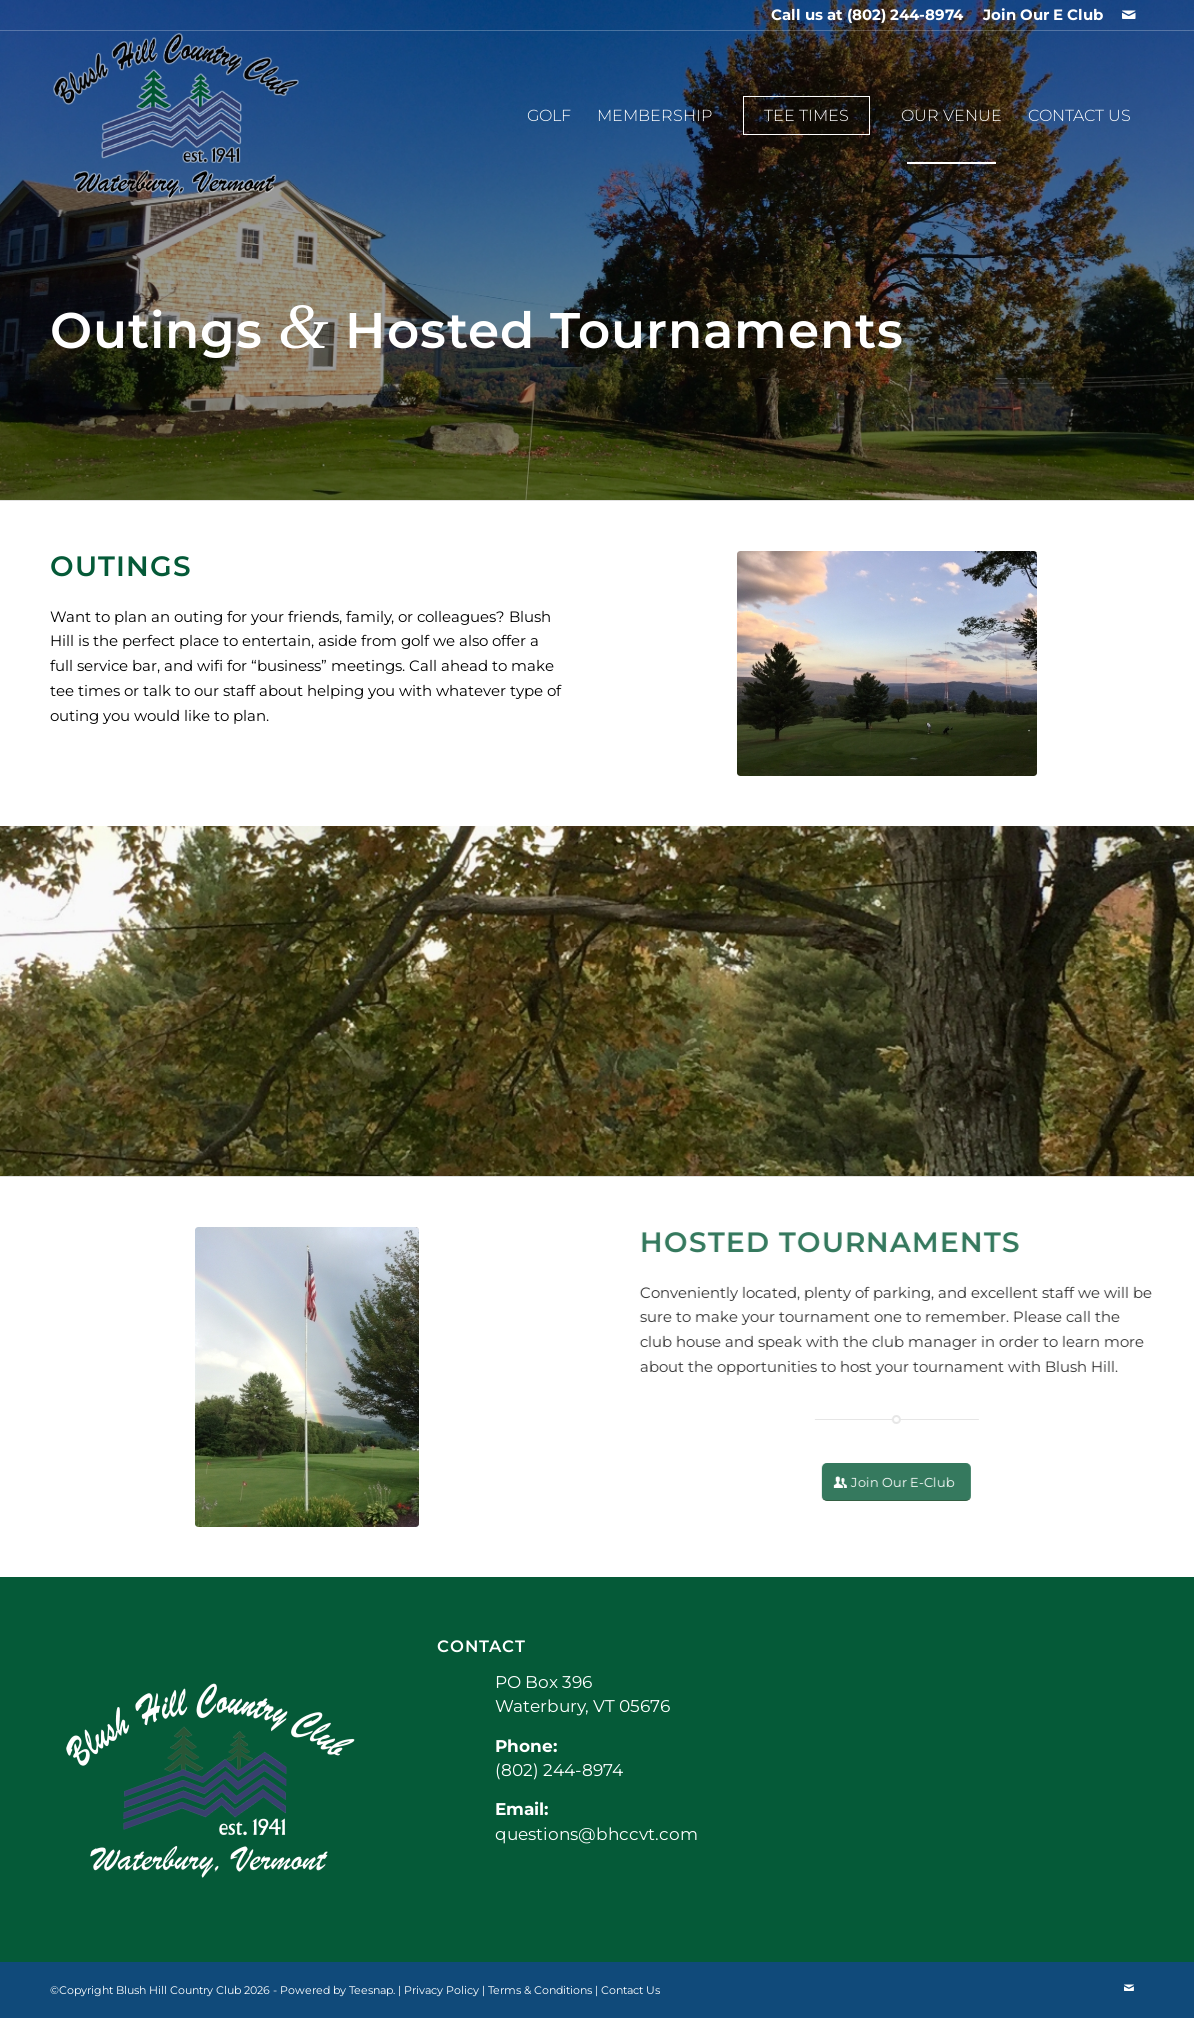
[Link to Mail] (1129, 15)
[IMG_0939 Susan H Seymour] (287, 1377)
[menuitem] (1038, 15)
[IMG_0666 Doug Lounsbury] (887, 663)
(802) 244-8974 (905, 14)
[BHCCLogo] (176, 116)
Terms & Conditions (540, 1990)
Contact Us (630, 1990)
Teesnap (371, 1990)
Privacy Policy (441, 1990)
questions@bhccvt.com (596, 1834)
